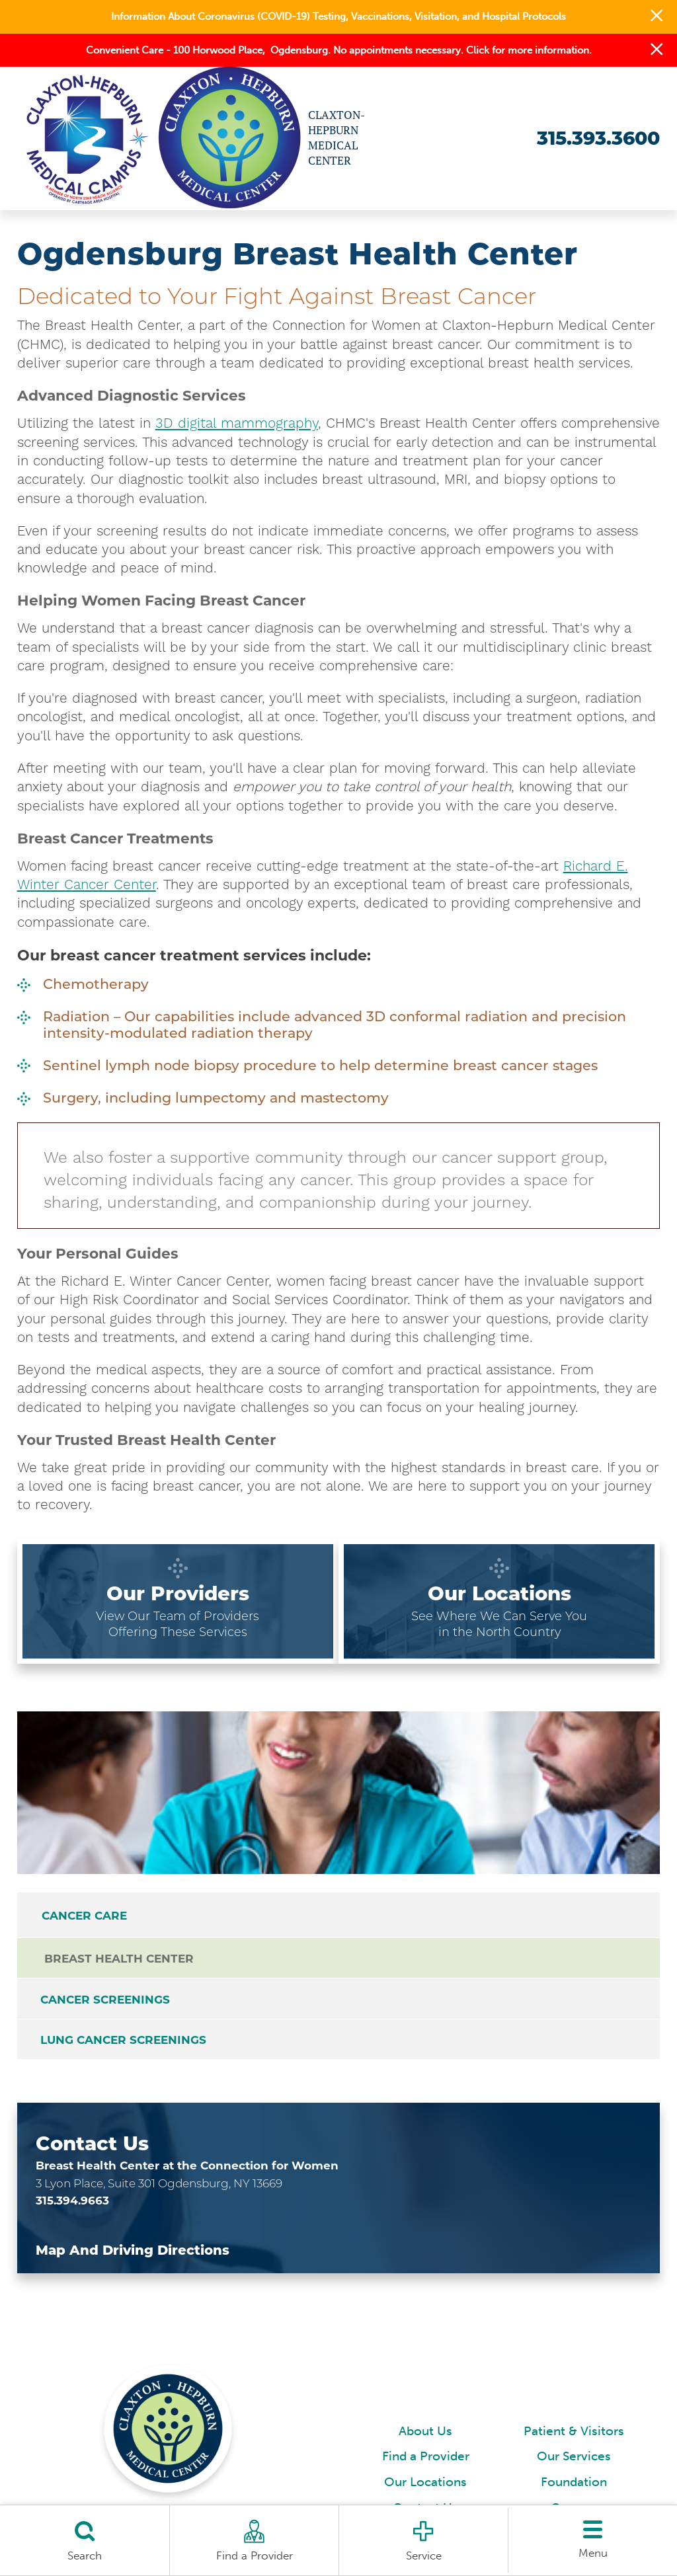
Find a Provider (425, 2461)
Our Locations (425, 2487)
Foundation (574, 2487)
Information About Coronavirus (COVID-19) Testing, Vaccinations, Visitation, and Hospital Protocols (338, 16)
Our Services (574, 2461)
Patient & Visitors (574, 2436)
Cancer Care (84, 1915)
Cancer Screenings (106, 2001)
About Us (425, 2436)
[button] (656, 16)
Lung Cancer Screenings (125, 2043)
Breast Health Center (120, 1960)
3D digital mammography (236, 423)
